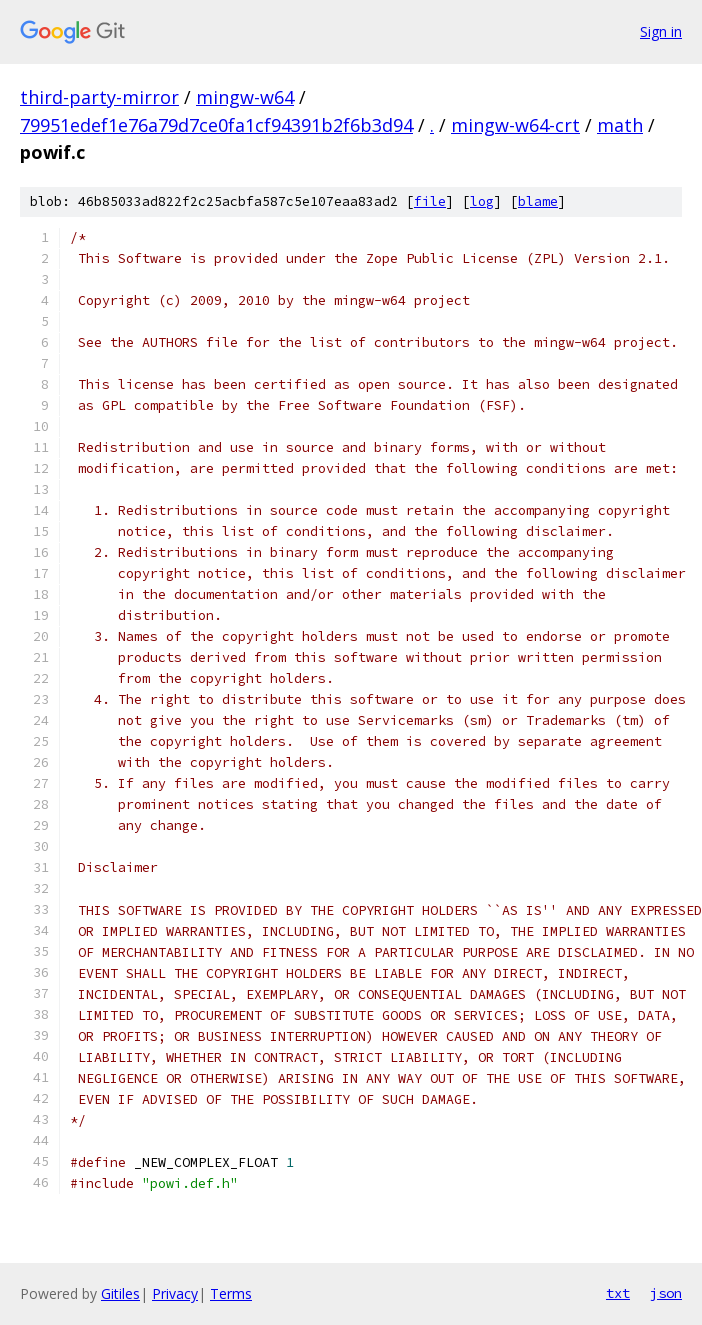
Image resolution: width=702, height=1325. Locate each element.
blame (538, 201)
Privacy (175, 1293)
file (430, 201)
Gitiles (120, 1293)
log (482, 201)
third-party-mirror (99, 97)
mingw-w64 (245, 97)
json (666, 1293)
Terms (231, 1293)
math (620, 125)
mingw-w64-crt (515, 125)
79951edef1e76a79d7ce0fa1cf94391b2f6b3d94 (216, 125)
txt (618, 1293)
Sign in (661, 31)
